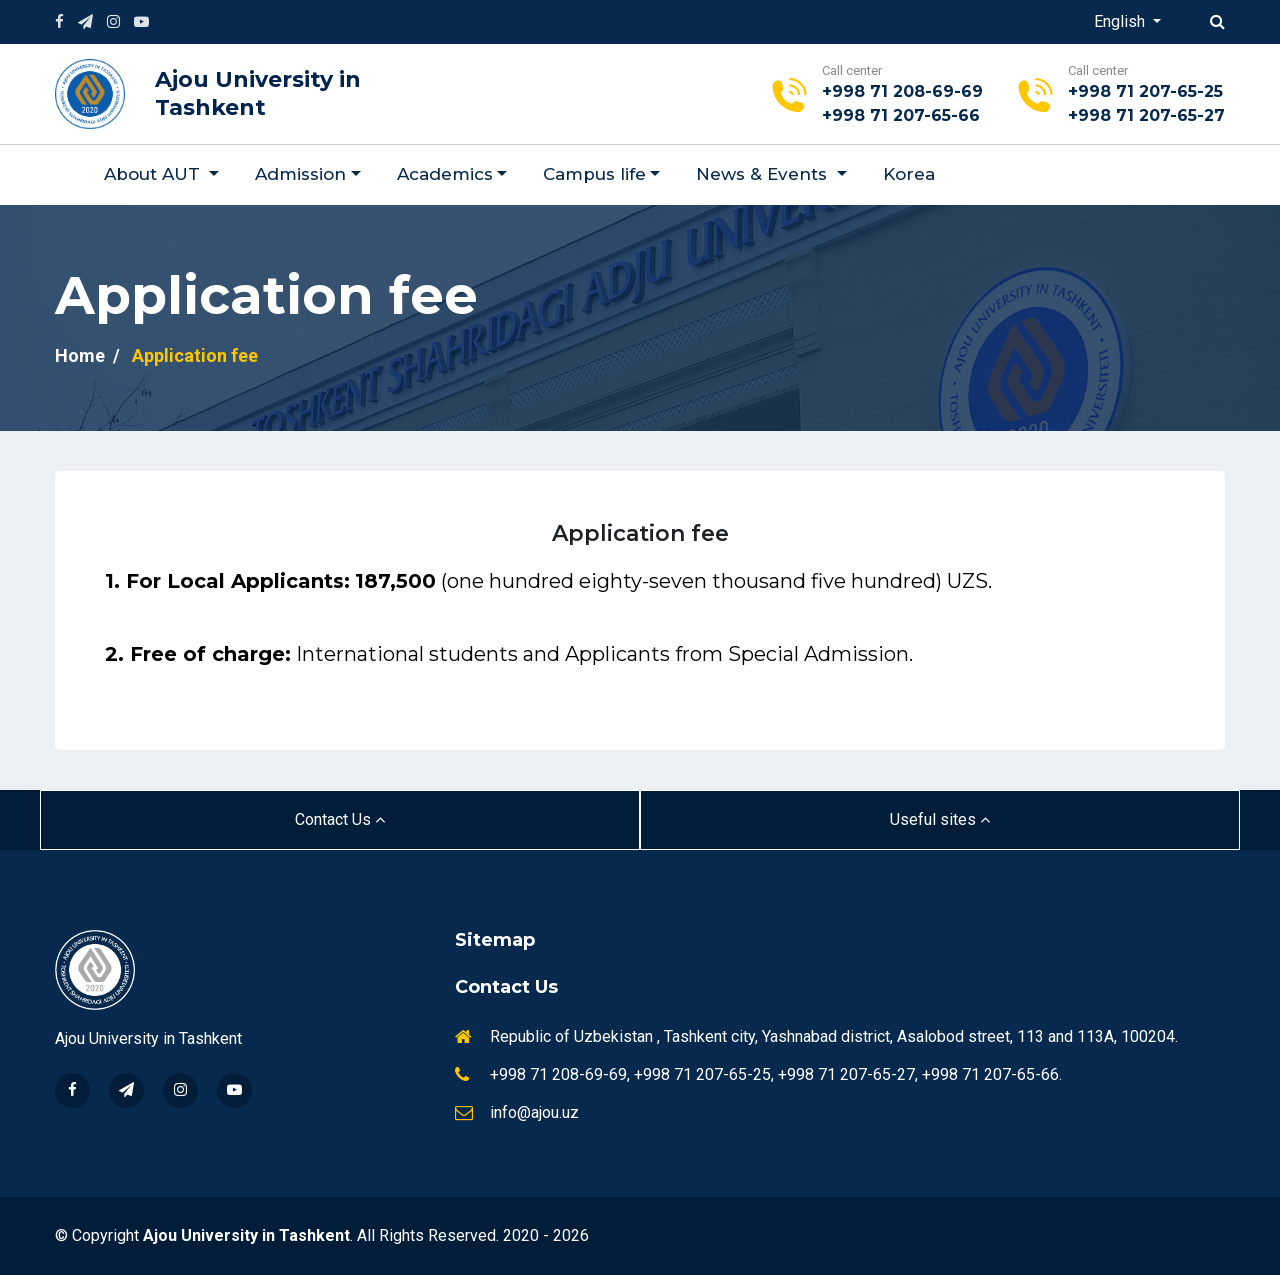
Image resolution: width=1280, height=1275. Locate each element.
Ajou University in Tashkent (258, 93)
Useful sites (940, 819)
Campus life (594, 174)
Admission (300, 174)
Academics (445, 174)
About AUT (154, 174)
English (1121, 21)
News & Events (764, 174)
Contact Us (340, 819)
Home (80, 355)
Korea (909, 174)
